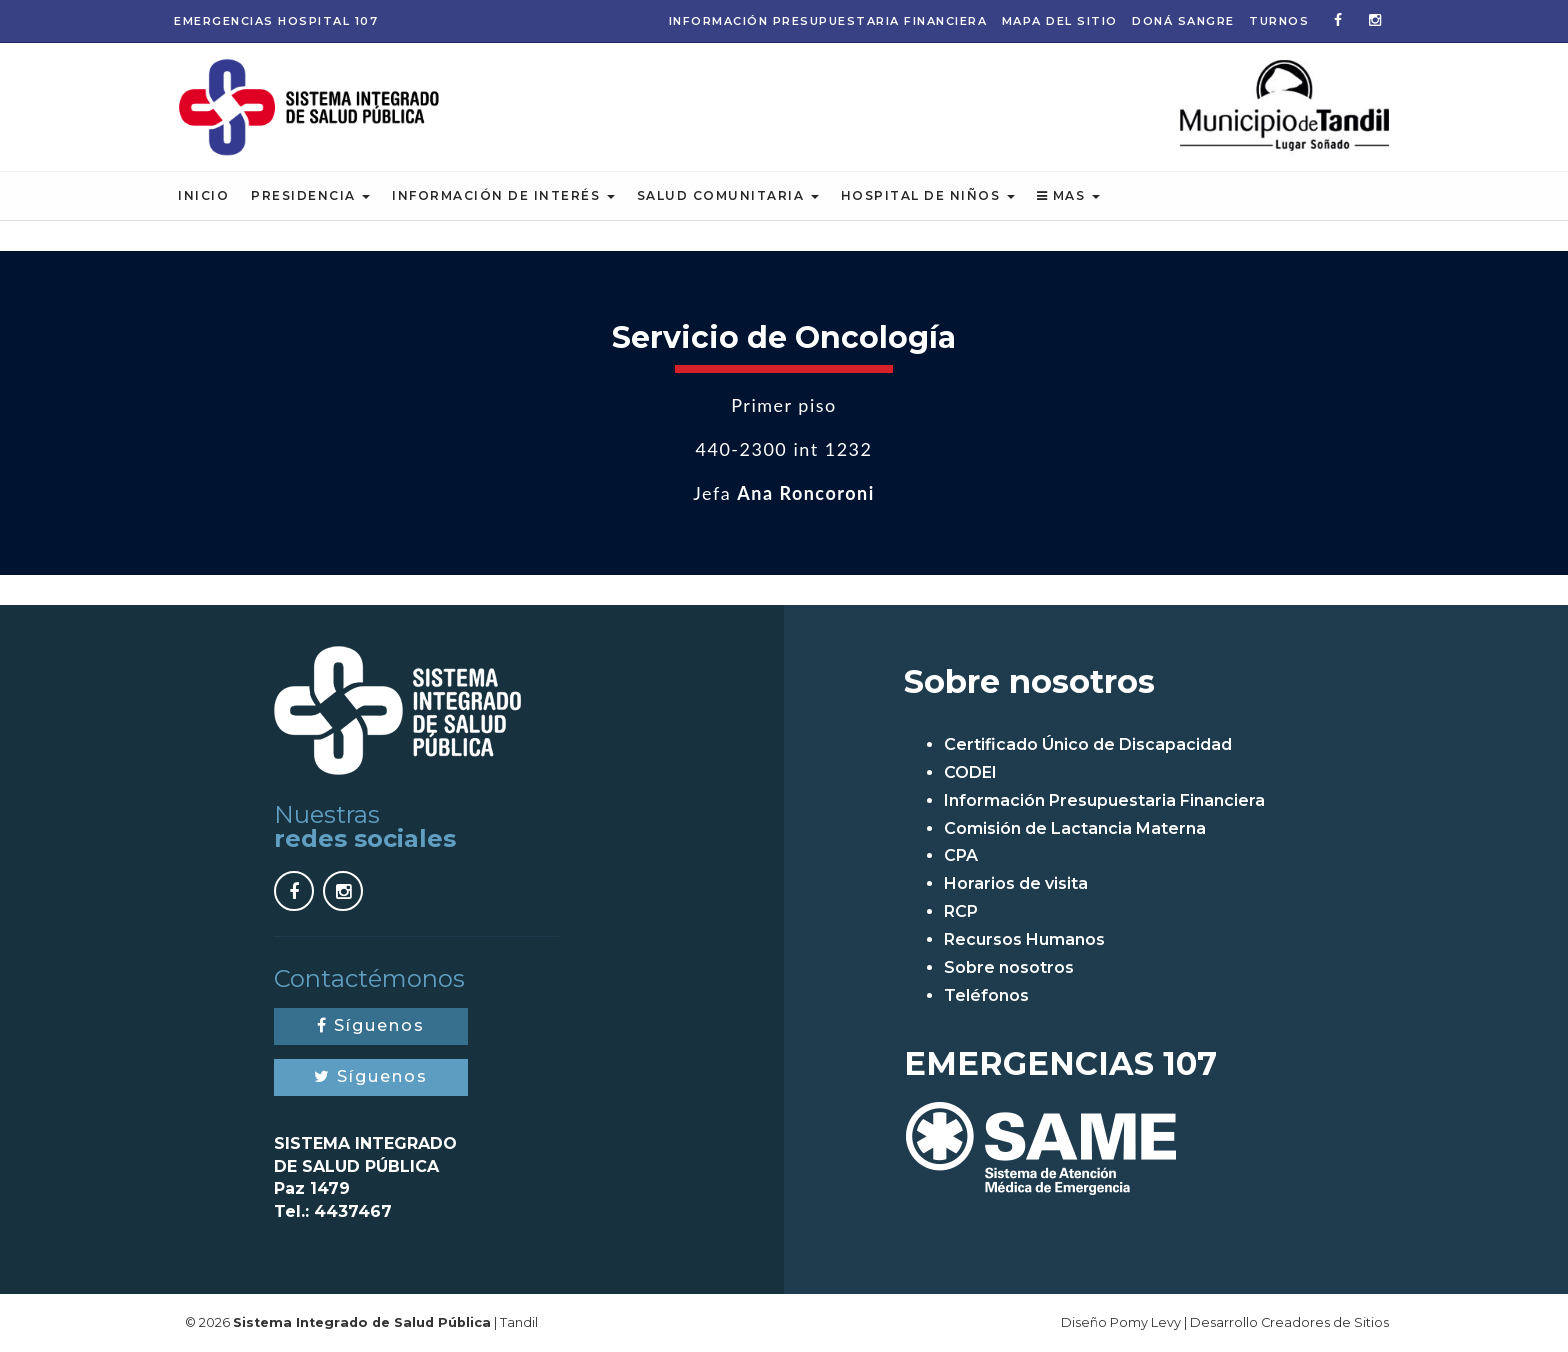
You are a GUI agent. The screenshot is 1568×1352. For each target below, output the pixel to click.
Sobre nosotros (1009, 967)
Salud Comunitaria (728, 195)
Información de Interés (503, 195)
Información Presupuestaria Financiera (828, 21)
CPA (961, 855)
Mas (1068, 195)
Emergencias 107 (276, 21)
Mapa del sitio (1060, 21)
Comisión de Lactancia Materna (1075, 828)
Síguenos (371, 1025)
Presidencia (310, 195)
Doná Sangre (1183, 21)
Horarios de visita (1016, 883)
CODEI (970, 772)
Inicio (203, 195)
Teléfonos (986, 995)
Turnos (1279, 21)
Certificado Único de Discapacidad (1088, 744)
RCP (961, 911)
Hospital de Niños (928, 195)
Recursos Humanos (1024, 939)
